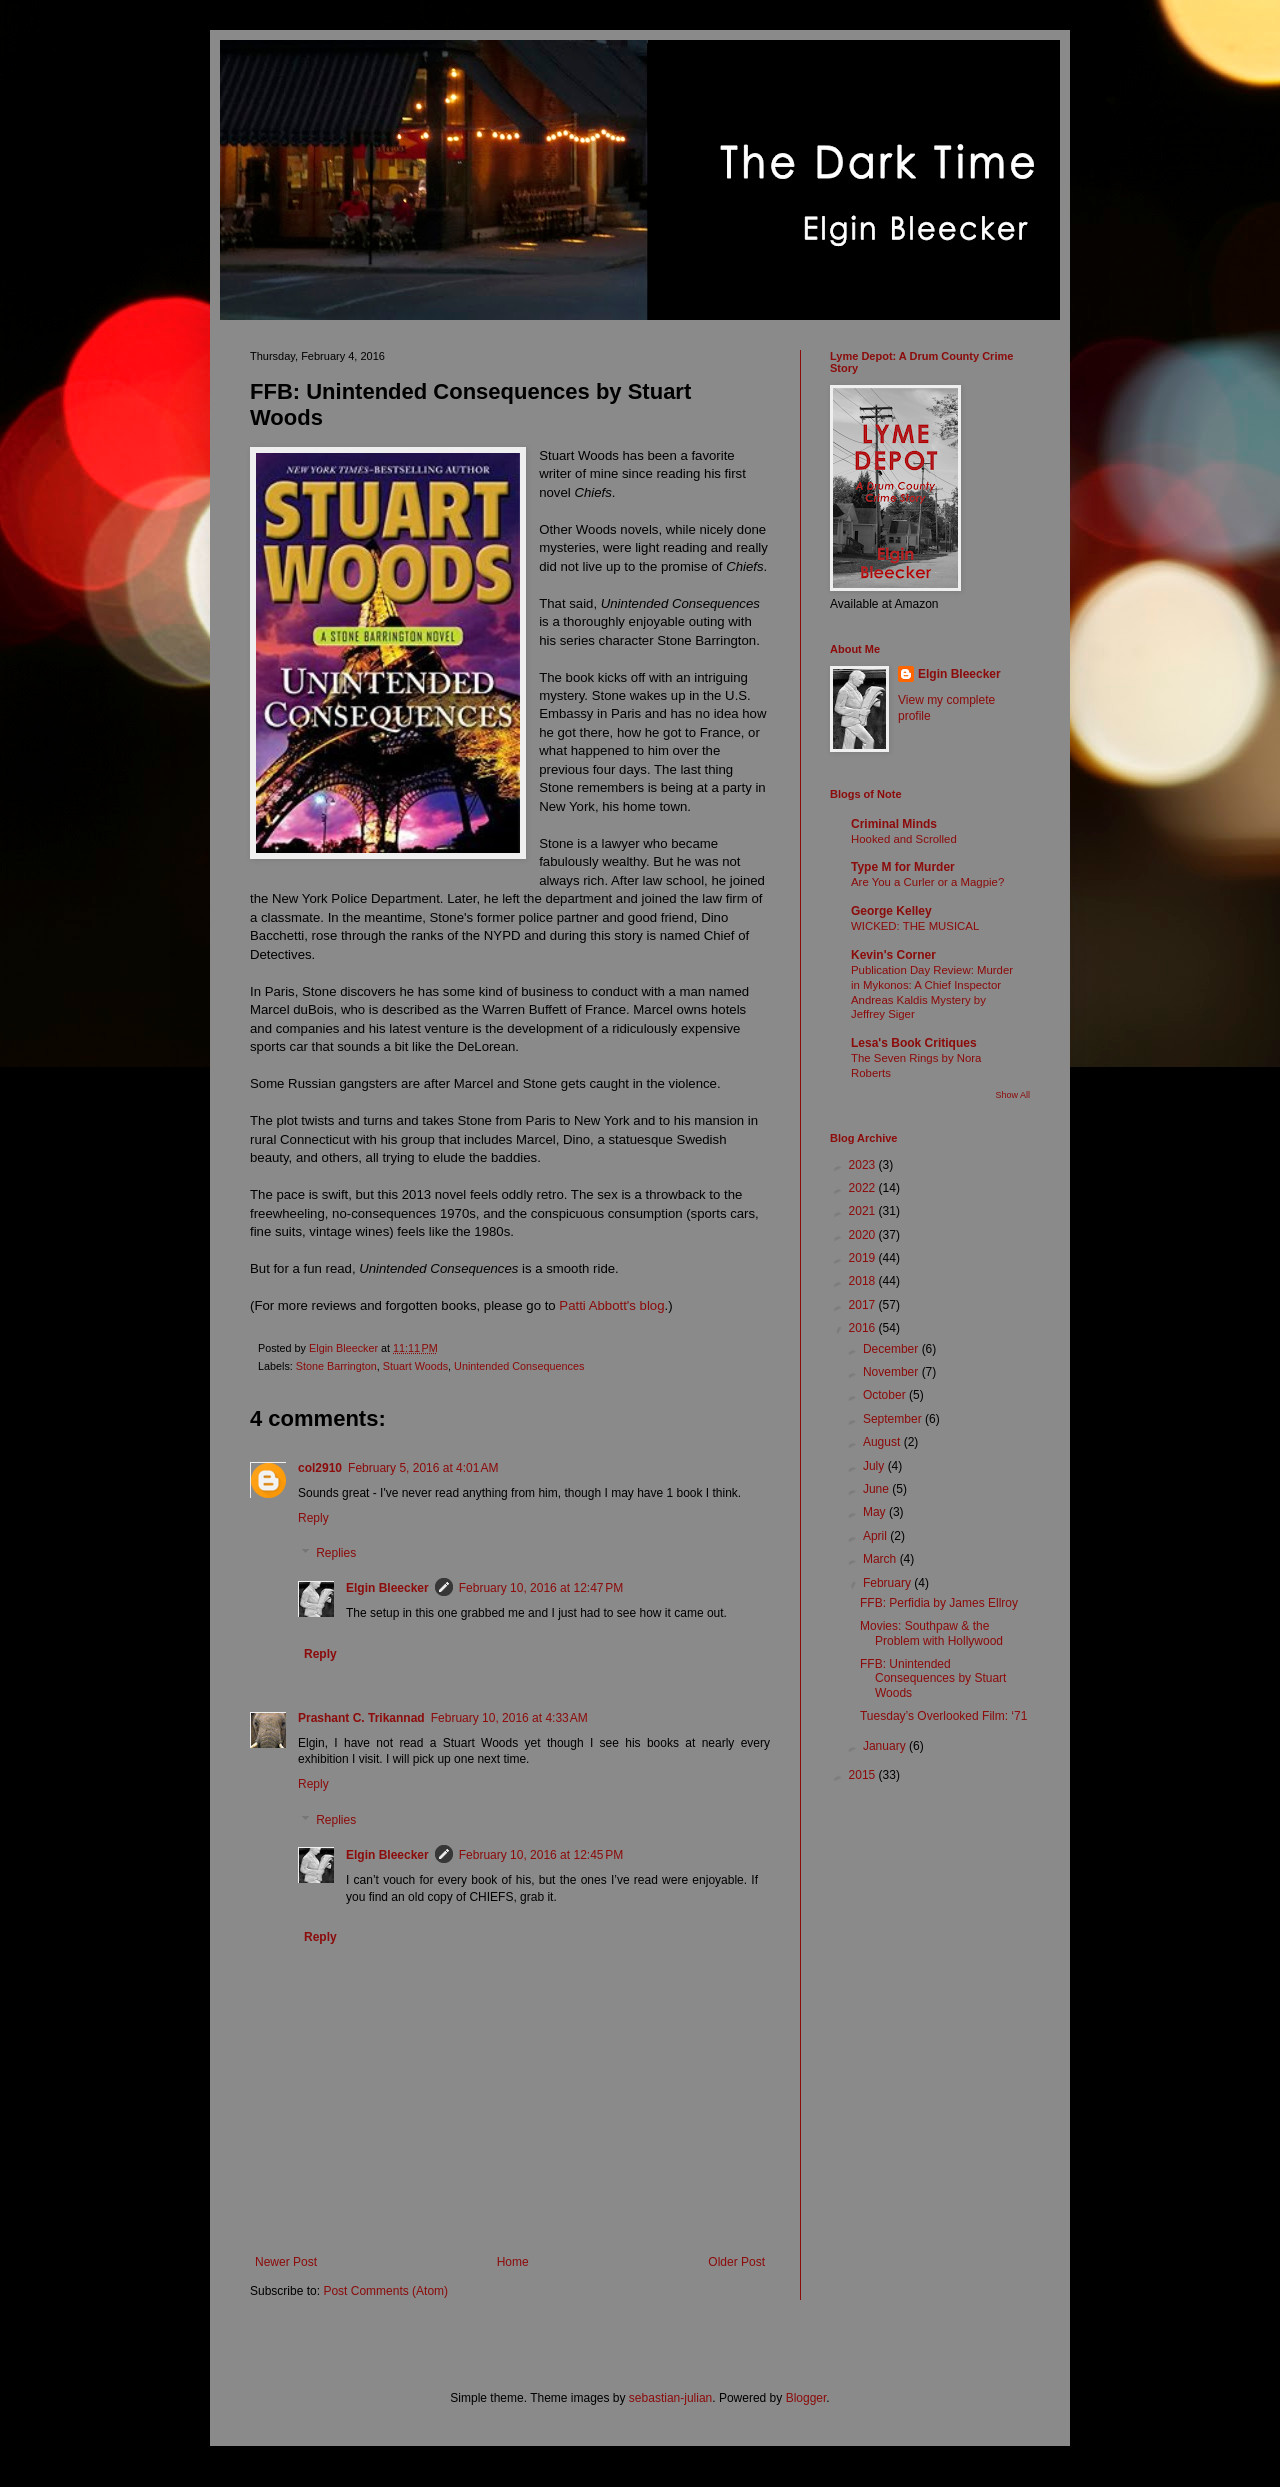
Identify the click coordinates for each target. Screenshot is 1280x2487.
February (888, 1583)
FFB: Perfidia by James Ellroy (939, 1603)
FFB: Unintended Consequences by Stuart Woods (933, 1678)
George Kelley (891, 911)
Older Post (736, 2262)
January (886, 1746)
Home (513, 2262)
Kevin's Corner (893, 955)
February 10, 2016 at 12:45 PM (541, 1855)
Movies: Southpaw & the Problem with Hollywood (931, 1633)
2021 (864, 1211)
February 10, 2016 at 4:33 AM (509, 1718)
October (886, 1395)
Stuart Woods (415, 1366)
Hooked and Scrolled (904, 839)
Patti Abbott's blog (611, 1305)
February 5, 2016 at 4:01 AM (423, 1468)
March (881, 1559)
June (877, 1489)
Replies (336, 1554)
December (892, 1349)
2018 (864, 1281)
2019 (864, 1258)
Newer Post (286, 2262)
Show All (1012, 1095)
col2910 (320, 1468)
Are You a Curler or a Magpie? (927, 882)
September (894, 1419)
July (875, 1466)
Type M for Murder (903, 867)
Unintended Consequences (519, 1366)
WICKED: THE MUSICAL (915, 926)
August (883, 1442)
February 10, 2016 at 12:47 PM (541, 1588)
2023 (864, 1165)
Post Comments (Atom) (385, 2291)
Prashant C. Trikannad (361, 1718)
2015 (864, 1775)
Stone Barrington (336, 1366)
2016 (864, 1328)
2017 (864, 1305)
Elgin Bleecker (387, 1588)
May (876, 1512)
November (892, 1372)
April (876, 1536)
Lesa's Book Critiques (914, 1043)
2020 (864, 1235)
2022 (864, 1188)
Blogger (806, 2398)
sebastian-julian (670, 2398)
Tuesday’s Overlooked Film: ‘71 (943, 1716)
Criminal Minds (894, 824)
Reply (313, 1518)
